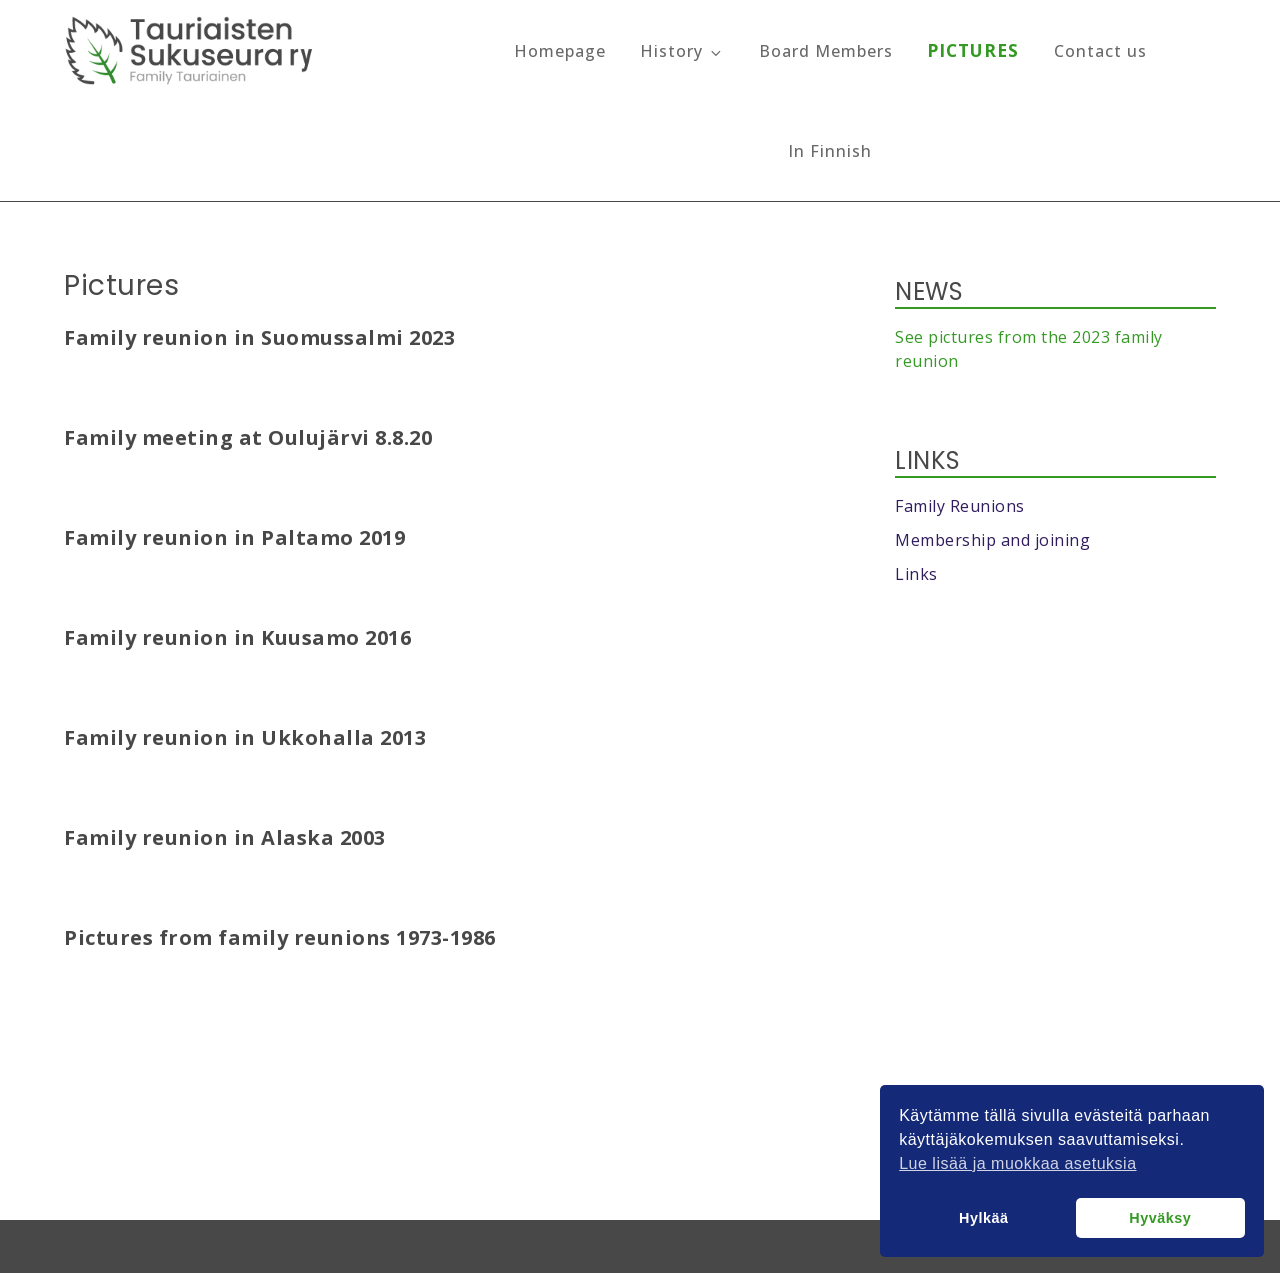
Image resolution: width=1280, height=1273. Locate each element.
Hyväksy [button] (1160, 1218)
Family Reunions (960, 506)
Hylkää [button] (983, 1218)
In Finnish (830, 151)
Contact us (1100, 51)
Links (916, 574)
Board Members (826, 51)
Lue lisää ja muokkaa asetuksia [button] (1017, 1163)
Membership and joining (992, 540)
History (682, 51)
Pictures (973, 50)
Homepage (560, 51)
